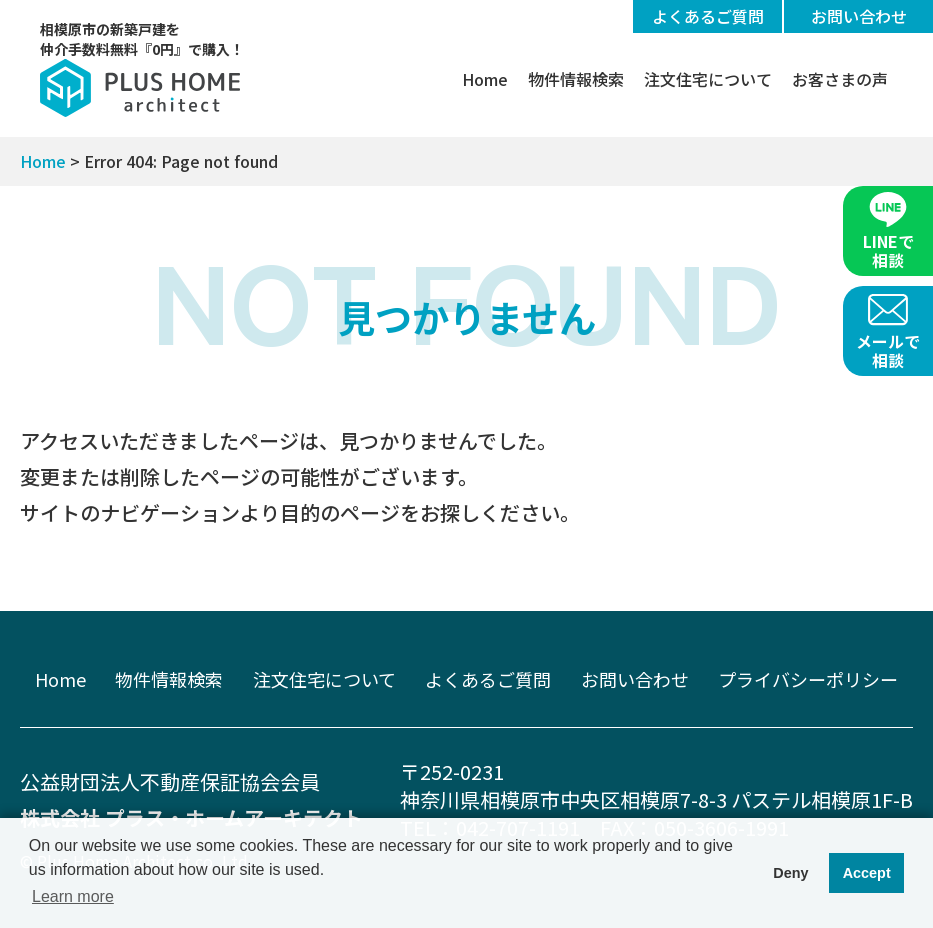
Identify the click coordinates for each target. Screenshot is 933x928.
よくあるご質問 (708, 16)
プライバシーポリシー (808, 679)
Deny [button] (790, 873)
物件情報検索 (576, 79)
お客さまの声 (840, 79)
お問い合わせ (859, 16)
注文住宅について (708, 79)
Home (485, 79)
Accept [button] (867, 873)
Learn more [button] (73, 896)
